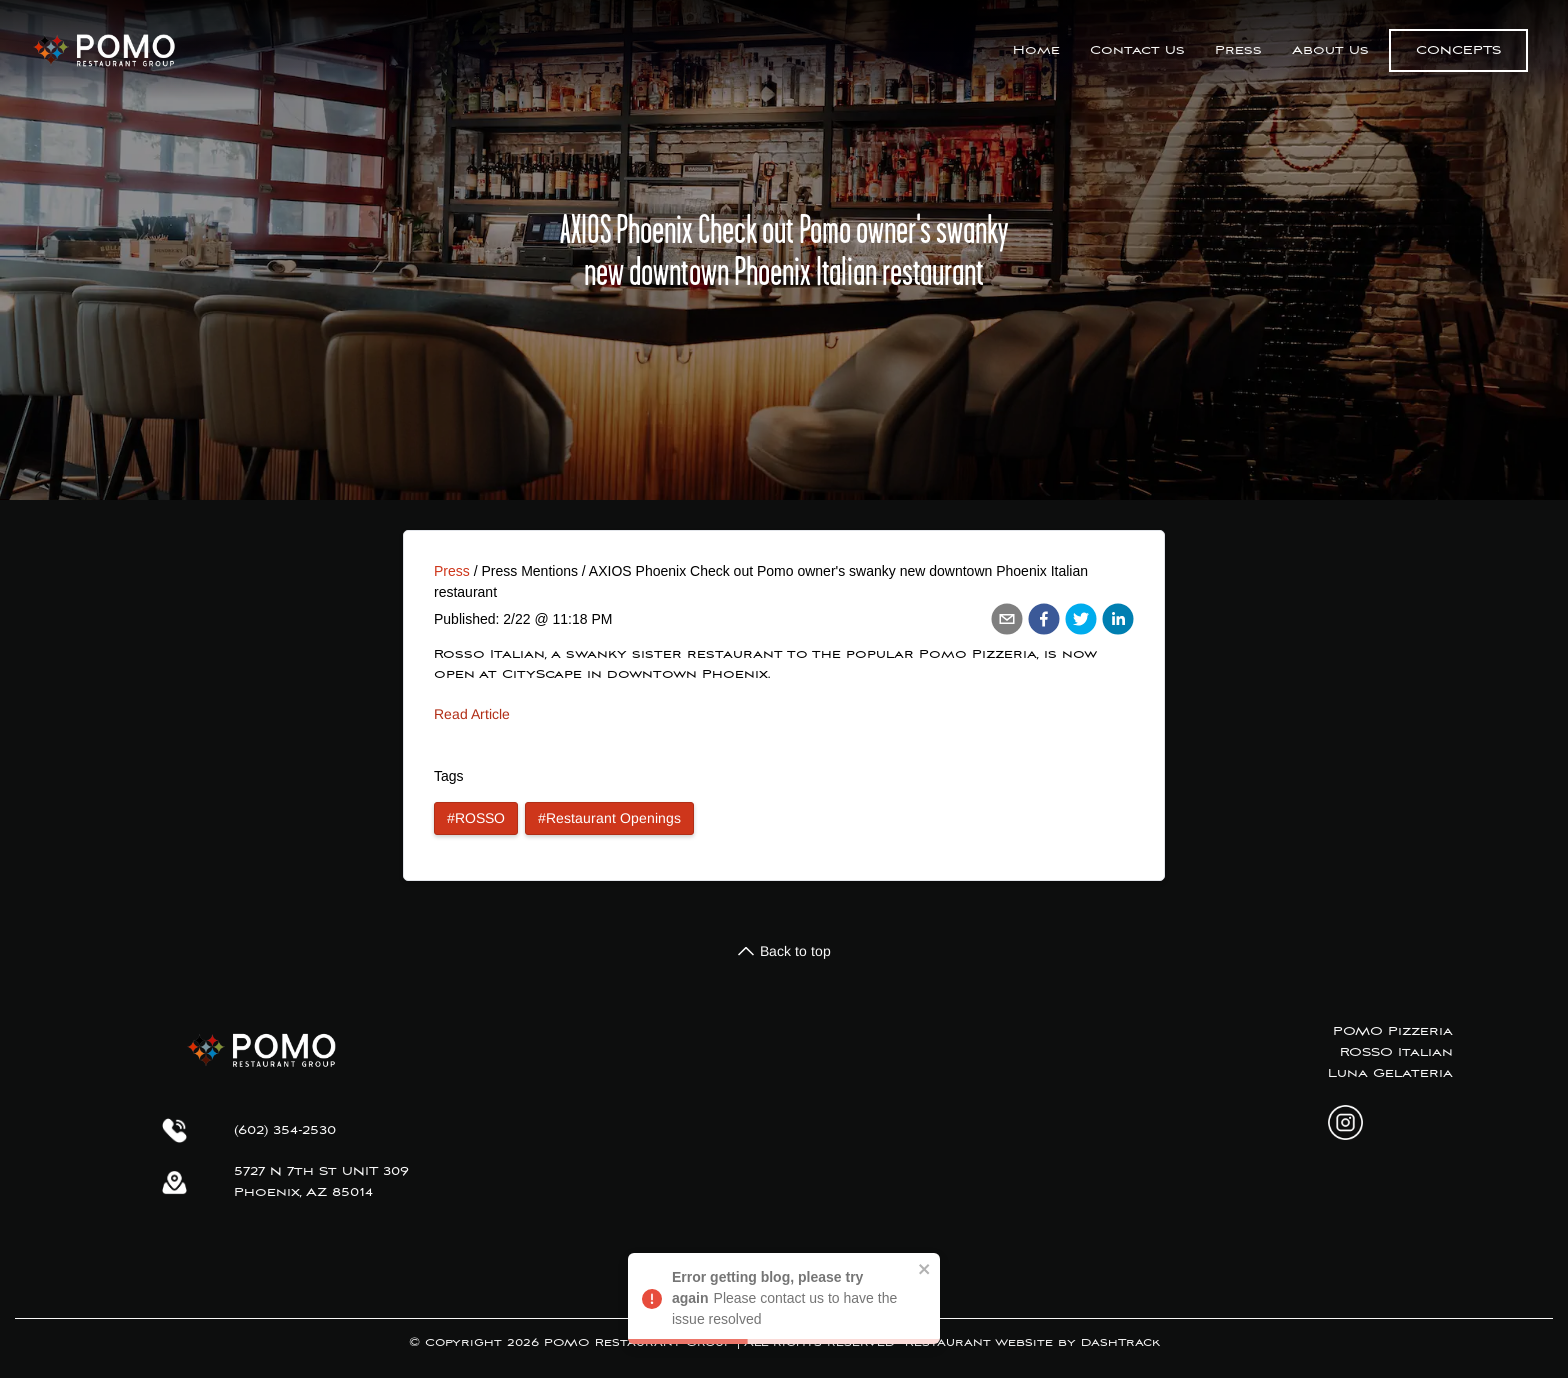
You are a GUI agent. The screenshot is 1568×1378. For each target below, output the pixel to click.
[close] (925, 1269)
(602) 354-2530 (285, 1130)
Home (1036, 50)
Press (1238, 50)
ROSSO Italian (1396, 1052)
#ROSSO (476, 818)
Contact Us (1137, 50)
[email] (1007, 619)
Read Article (472, 714)
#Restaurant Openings (609, 818)
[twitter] (1081, 619)
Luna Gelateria (1390, 1073)
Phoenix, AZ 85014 (303, 1192)
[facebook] (1044, 619)
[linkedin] (1118, 619)
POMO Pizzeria (1393, 1031)
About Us (1330, 50)
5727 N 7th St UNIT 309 (321, 1171)
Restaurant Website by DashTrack (1032, 1343)
